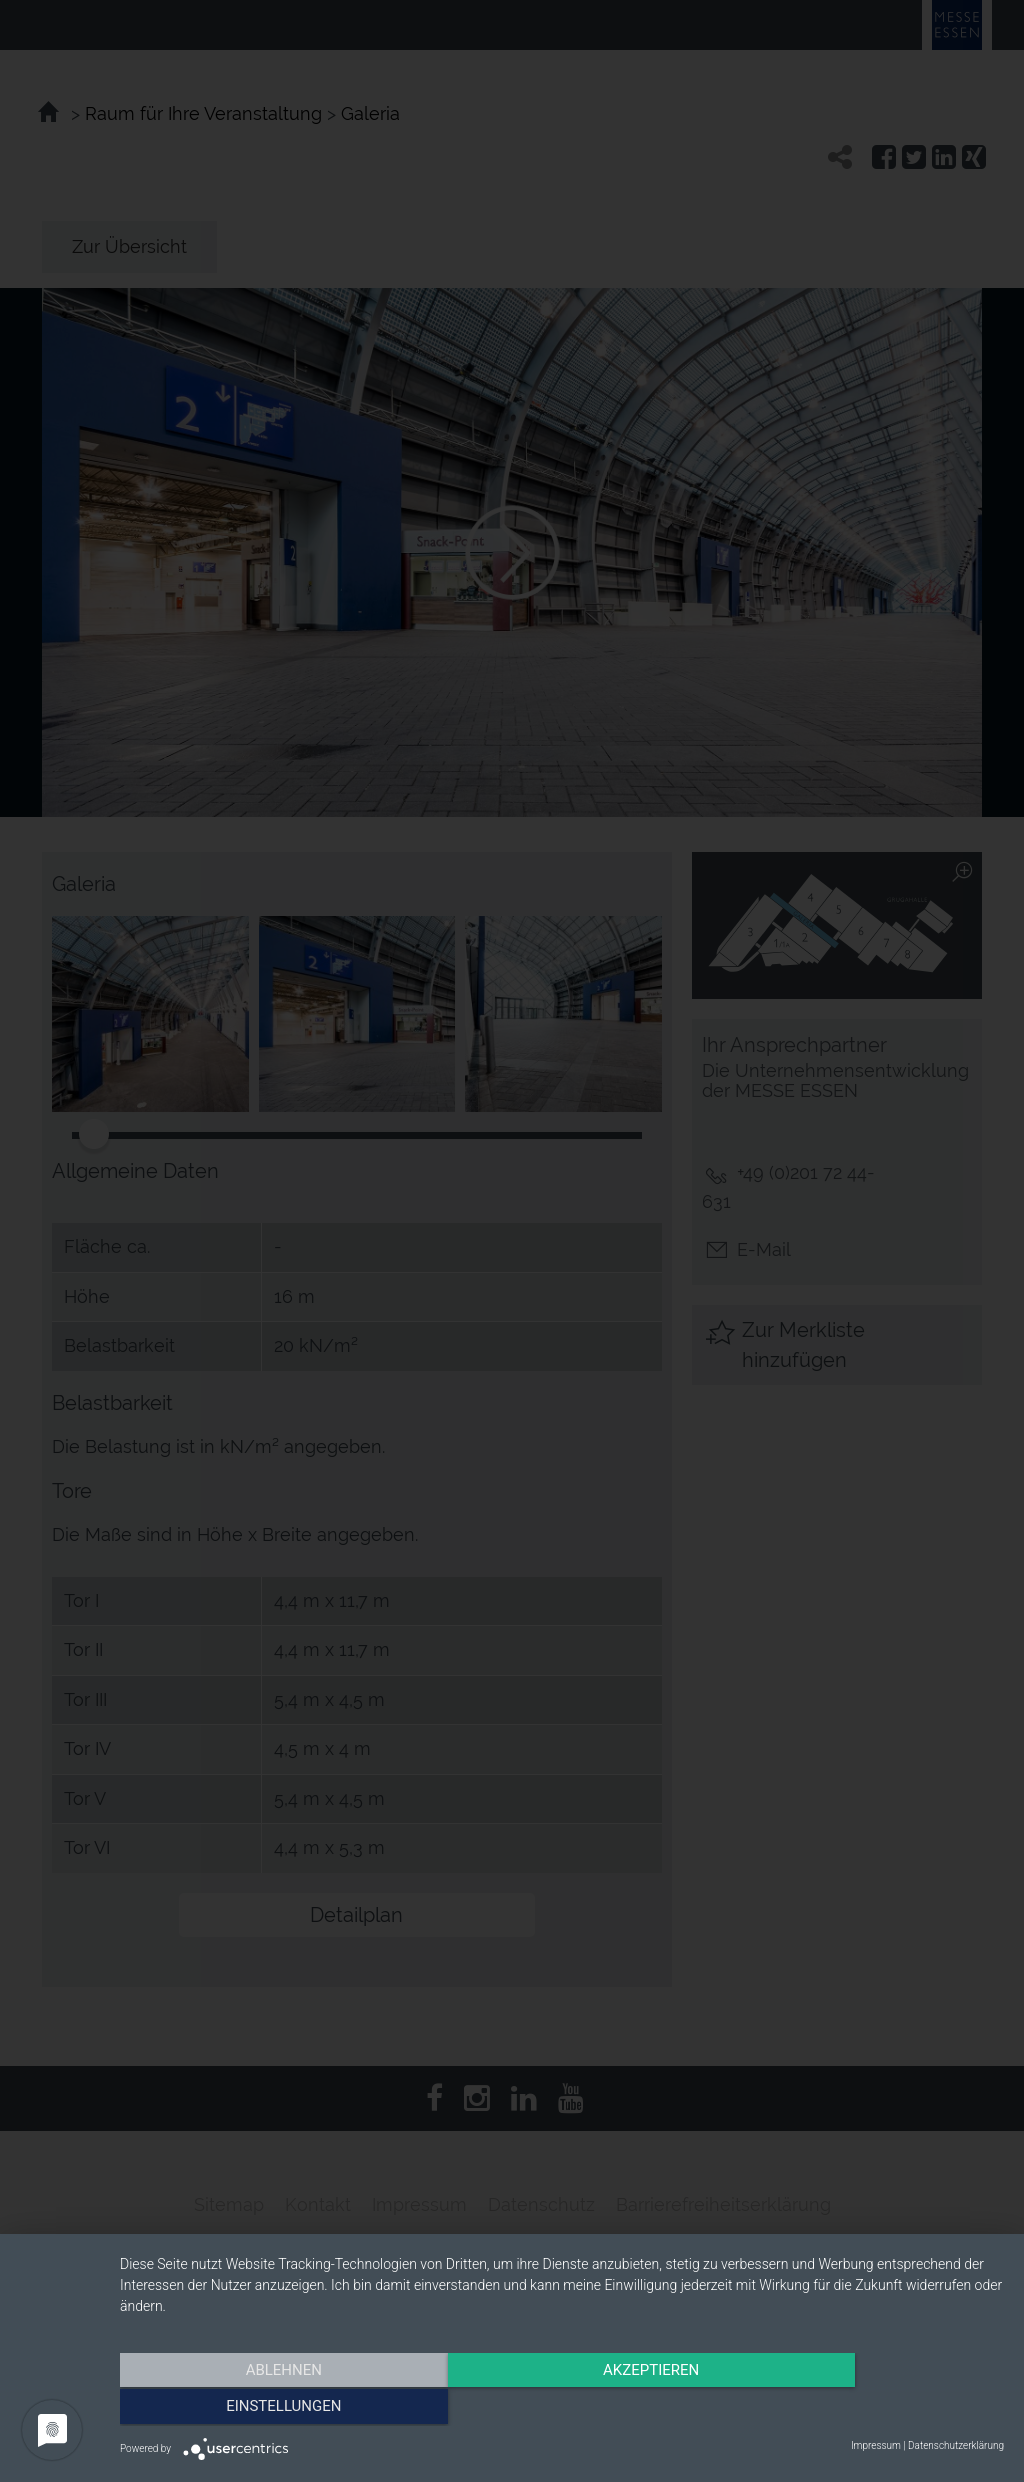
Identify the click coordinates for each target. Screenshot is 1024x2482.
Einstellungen (871, 2407)
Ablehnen (252, 2407)
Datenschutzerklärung (956, 2445)
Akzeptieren (562, 2407)
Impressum (876, 2445)
